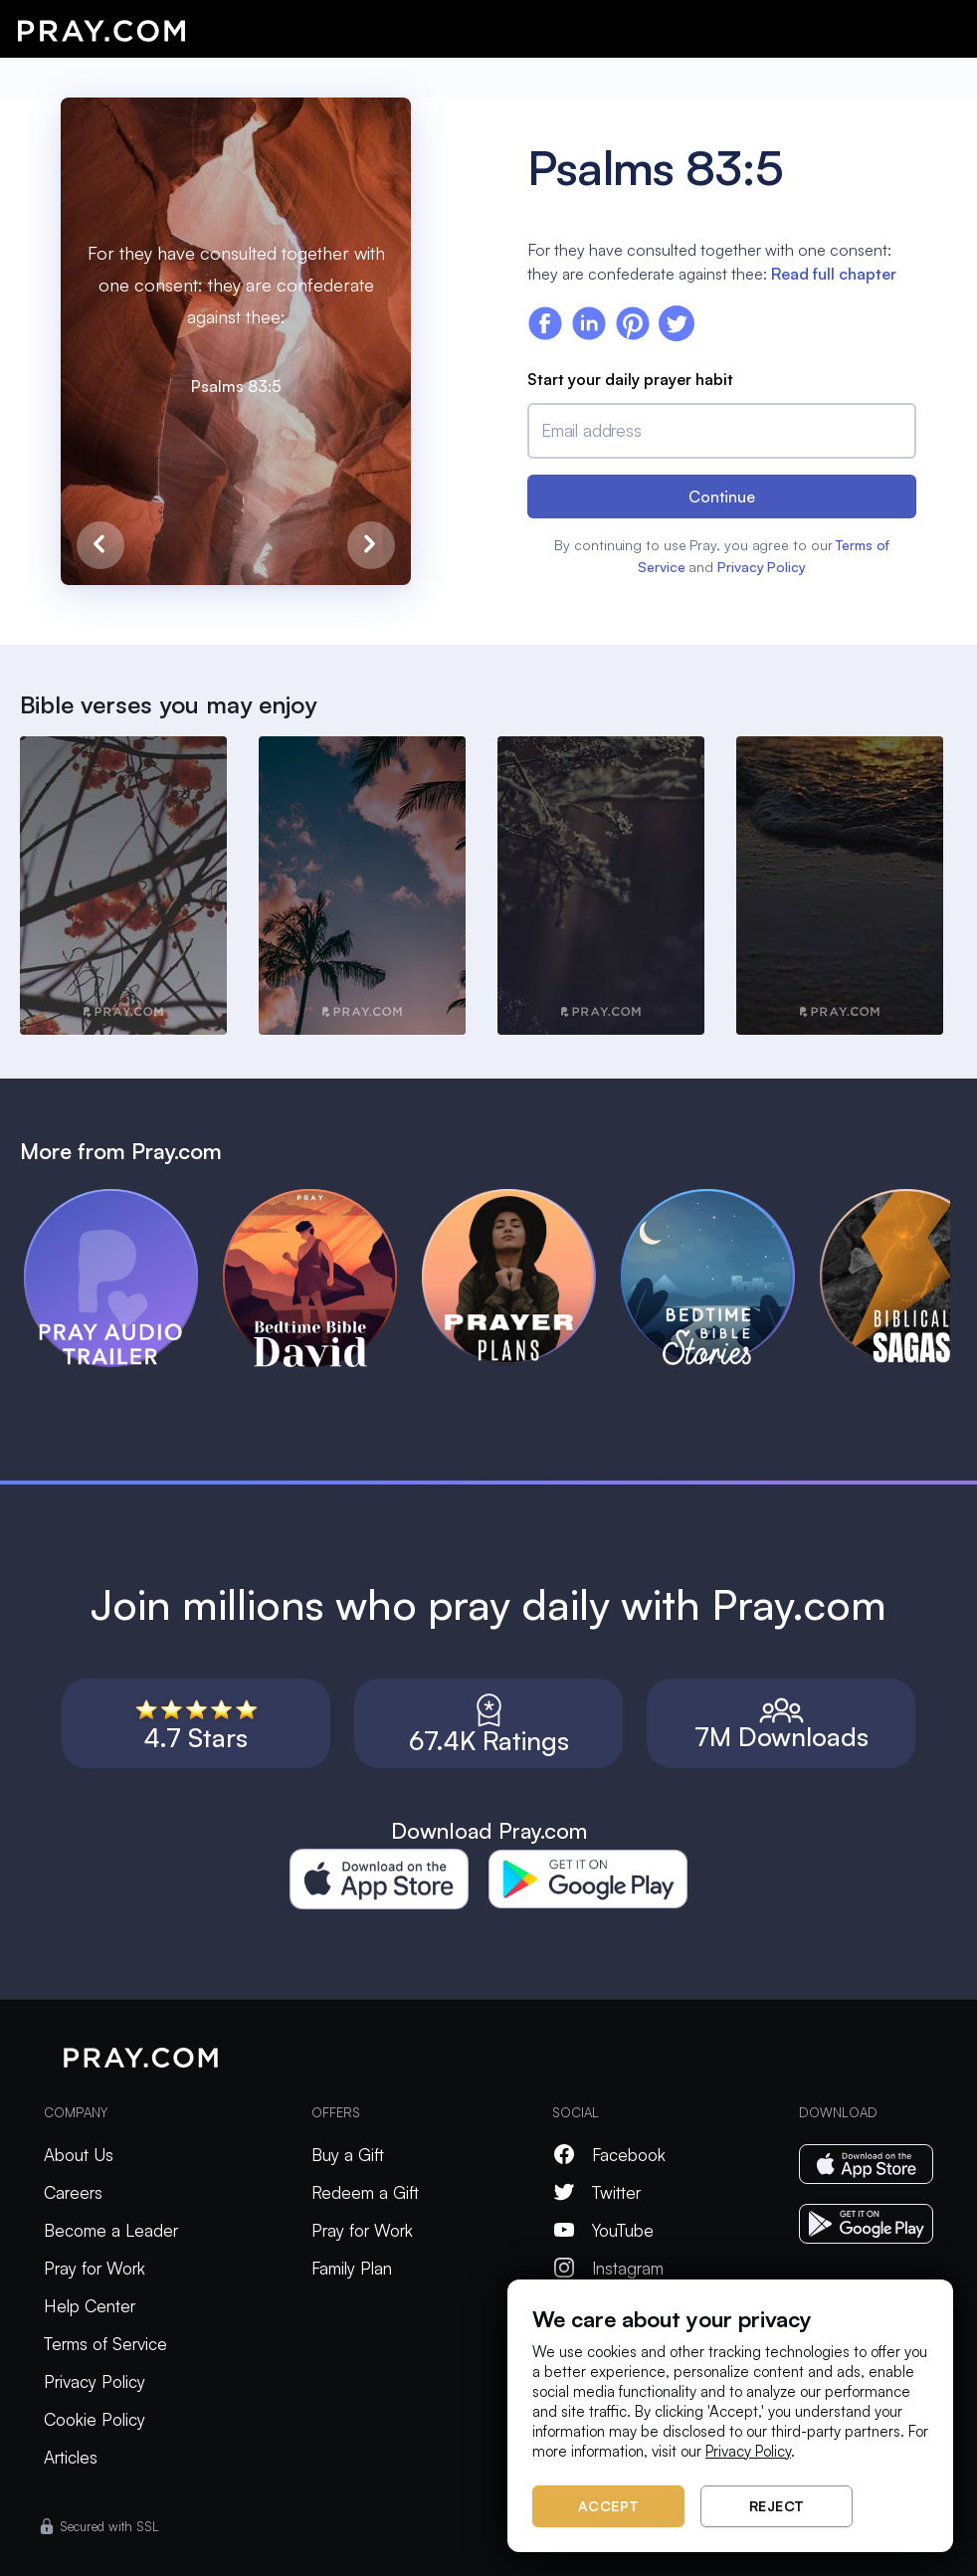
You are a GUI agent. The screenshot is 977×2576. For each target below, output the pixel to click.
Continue (721, 496)
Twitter (596, 2192)
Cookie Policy (94, 2419)
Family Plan (351, 2268)
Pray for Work (94, 2268)
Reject (777, 2505)
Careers (73, 2192)
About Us (78, 2154)
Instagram (608, 2268)
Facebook (609, 2154)
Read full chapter (833, 274)
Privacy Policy (761, 566)
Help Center (89, 2305)
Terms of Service (105, 2343)
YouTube (603, 2230)
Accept (609, 2505)
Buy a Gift (347, 2154)
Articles (71, 2457)
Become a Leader (111, 2230)
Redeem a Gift (365, 2192)
